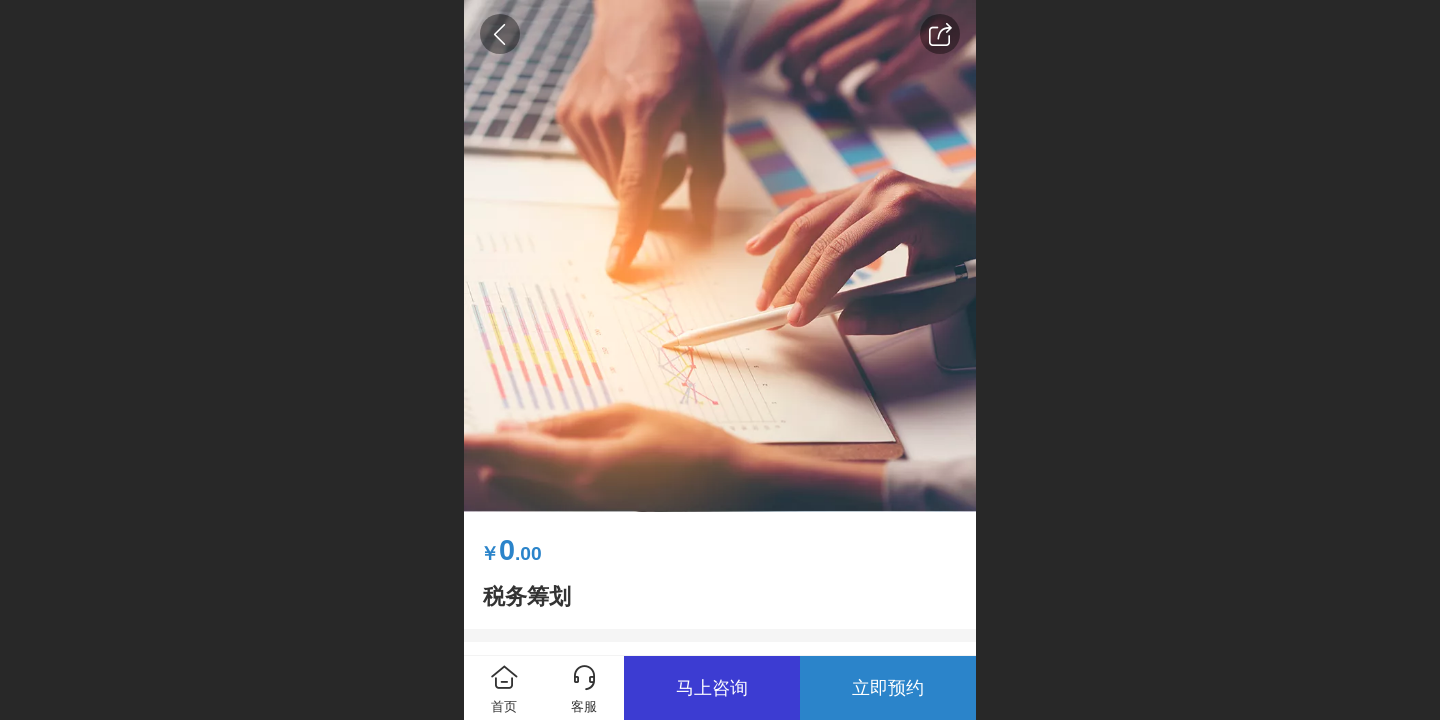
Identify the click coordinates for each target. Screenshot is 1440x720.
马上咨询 (712, 688)
